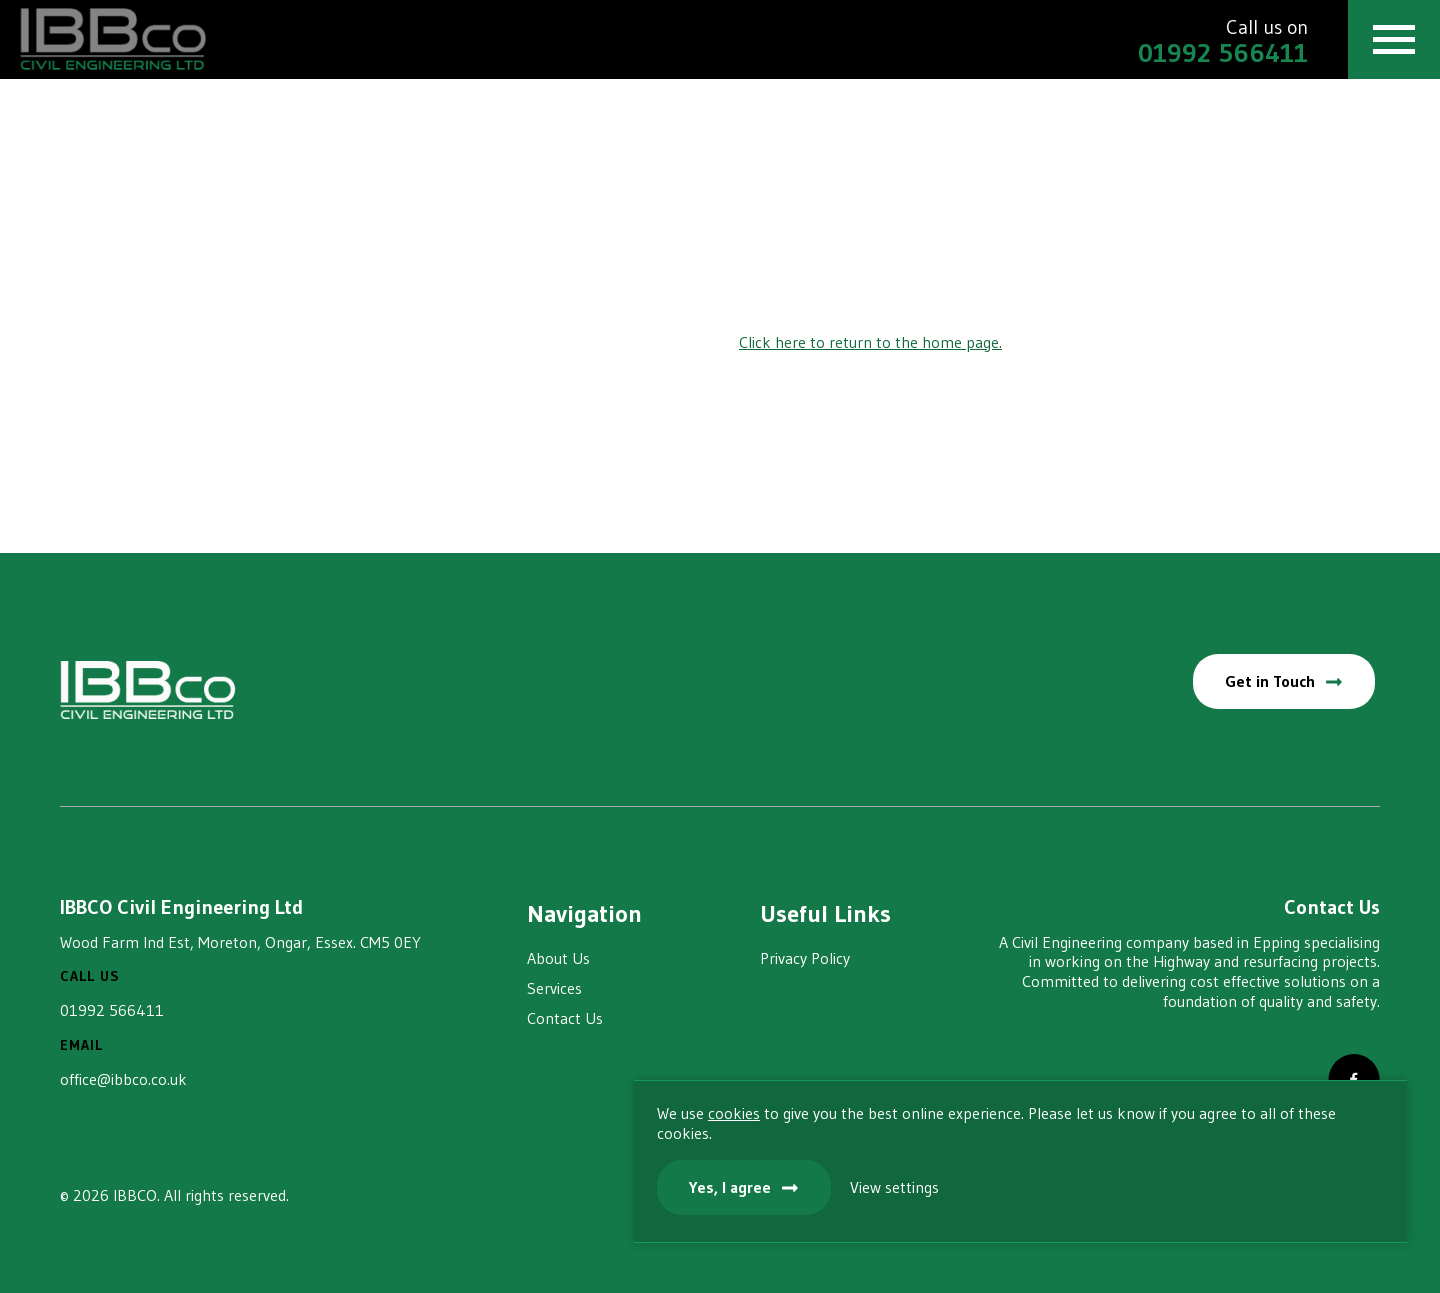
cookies (1091, 1090)
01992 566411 (112, 1010)
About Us (558, 958)
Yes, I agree (1087, 1183)
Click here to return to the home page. (870, 342)
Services (554, 988)
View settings (1254, 1183)
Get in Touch (1267, 681)
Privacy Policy (805, 958)
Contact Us (565, 1018)
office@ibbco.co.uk (123, 1079)
